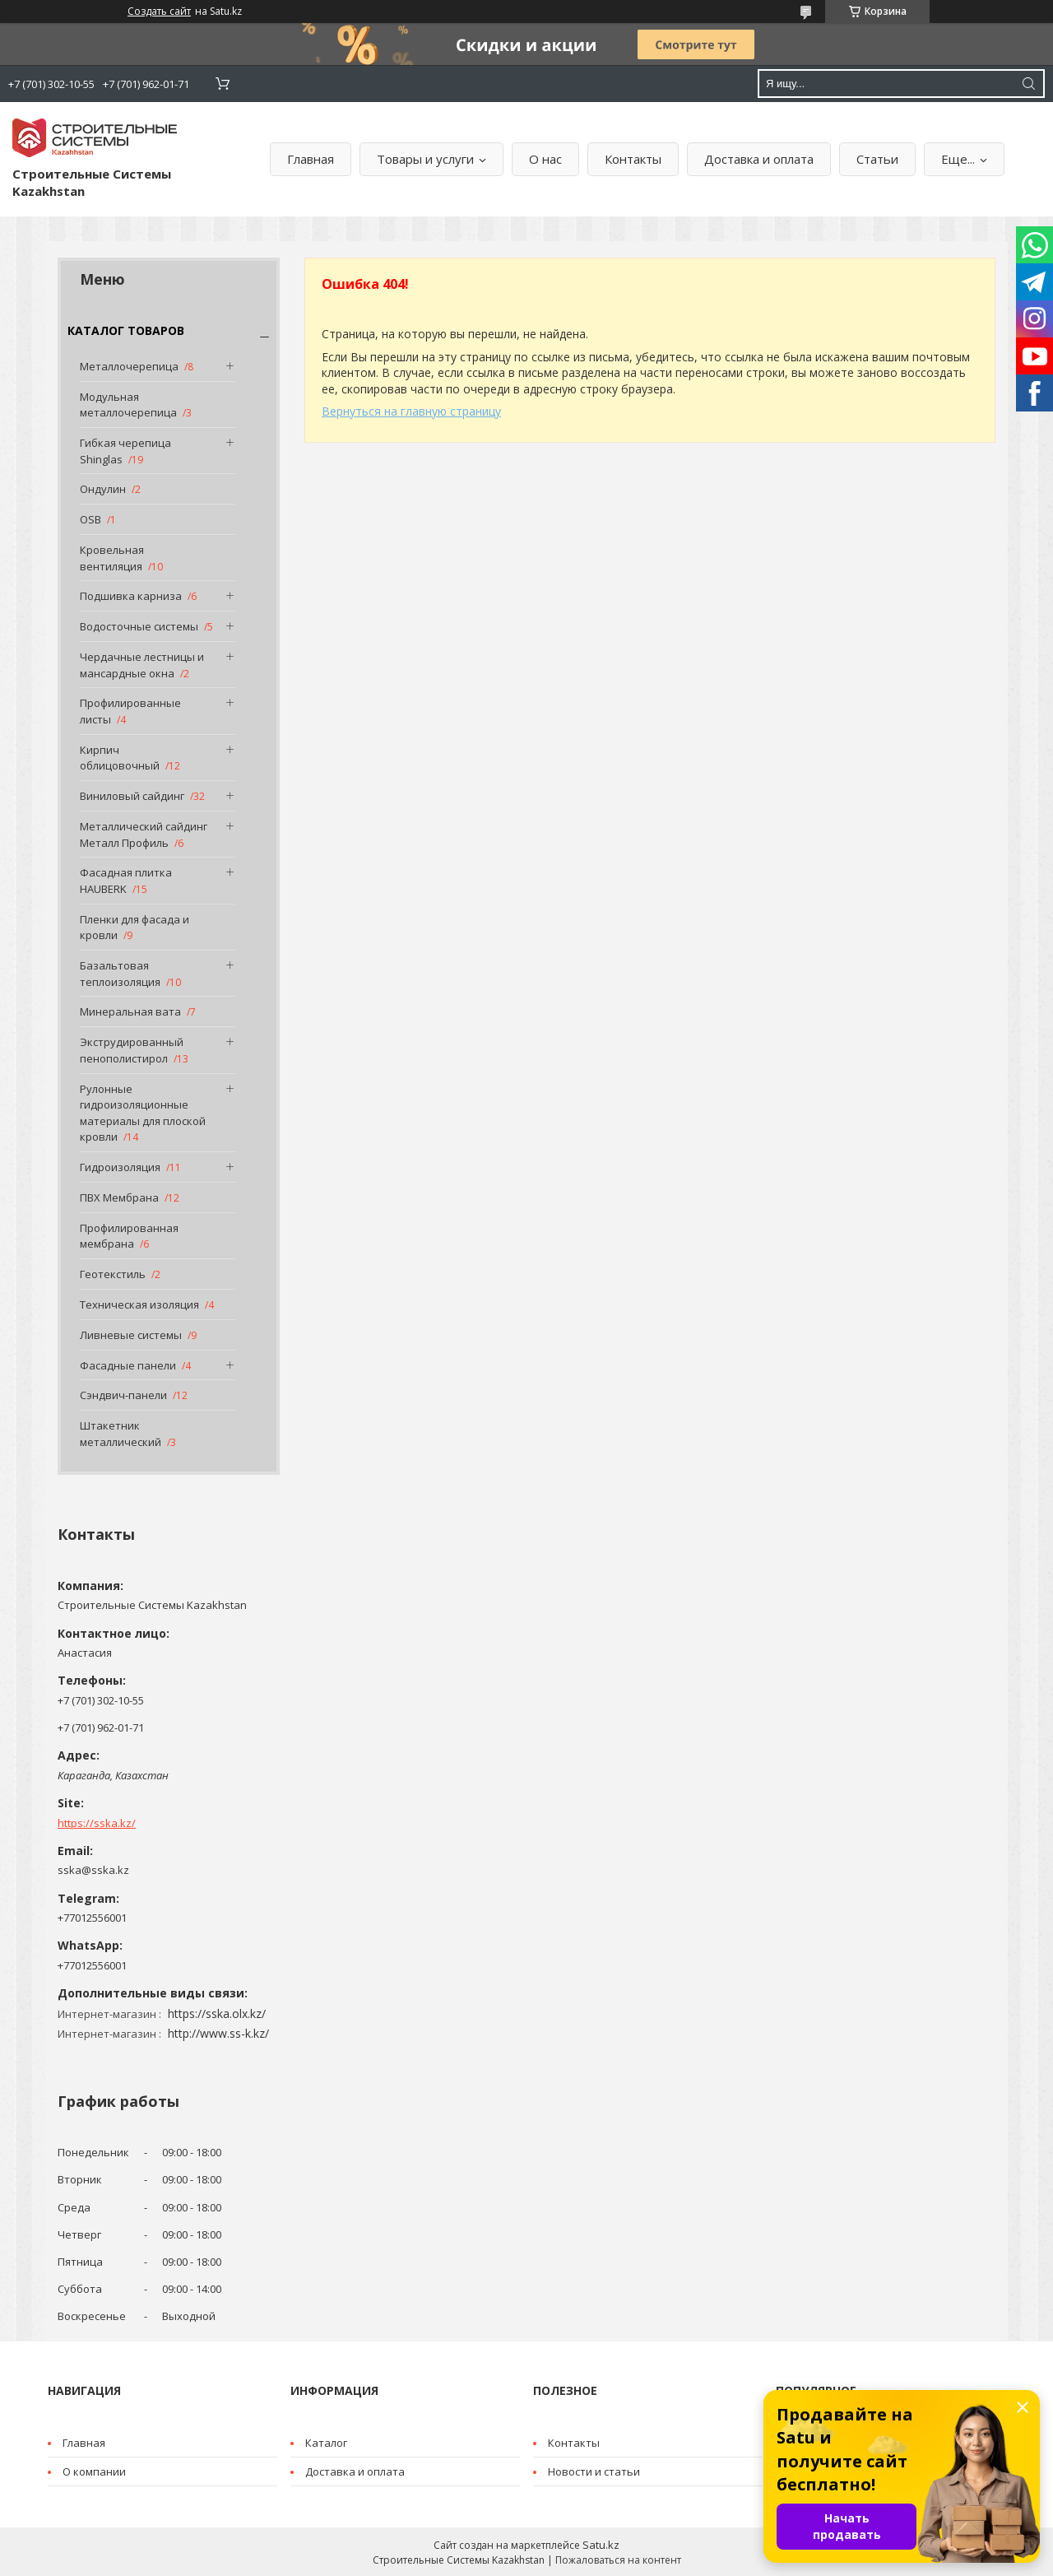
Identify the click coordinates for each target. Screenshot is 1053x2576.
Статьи (877, 159)
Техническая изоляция (139, 1304)
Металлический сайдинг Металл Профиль (143, 834)
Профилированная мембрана (129, 1236)
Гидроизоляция (120, 1167)
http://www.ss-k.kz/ (218, 2033)
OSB (90, 519)
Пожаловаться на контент (618, 2560)
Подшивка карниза (131, 595)
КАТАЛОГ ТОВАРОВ (125, 330)
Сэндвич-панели (123, 1395)
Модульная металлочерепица (128, 405)
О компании (94, 2471)
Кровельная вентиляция (112, 558)
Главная (310, 159)
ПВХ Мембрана (119, 1197)
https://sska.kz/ (97, 1823)
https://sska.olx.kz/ (217, 2013)
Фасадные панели (128, 1365)
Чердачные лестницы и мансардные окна (142, 665)
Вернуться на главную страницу (411, 411)
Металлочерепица (129, 366)
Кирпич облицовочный (120, 758)
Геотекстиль (113, 1274)
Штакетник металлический (120, 1433)
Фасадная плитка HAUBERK (126, 880)
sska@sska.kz (93, 1869)
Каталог (326, 2442)
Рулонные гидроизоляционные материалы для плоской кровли (143, 1113)
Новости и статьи (594, 2471)
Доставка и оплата (759, 159)
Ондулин (103, 488)
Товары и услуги (425, 159)
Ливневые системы (131, 1335)
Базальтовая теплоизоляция (120, 973)
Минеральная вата (130, 1011)
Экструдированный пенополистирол (131, 1050)
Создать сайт (159, 11)
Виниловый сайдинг (132, 795)
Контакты (633, 159)
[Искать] (1028, 83)
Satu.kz (600, 2544)
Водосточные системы (139, 626)
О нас (545, 159)
